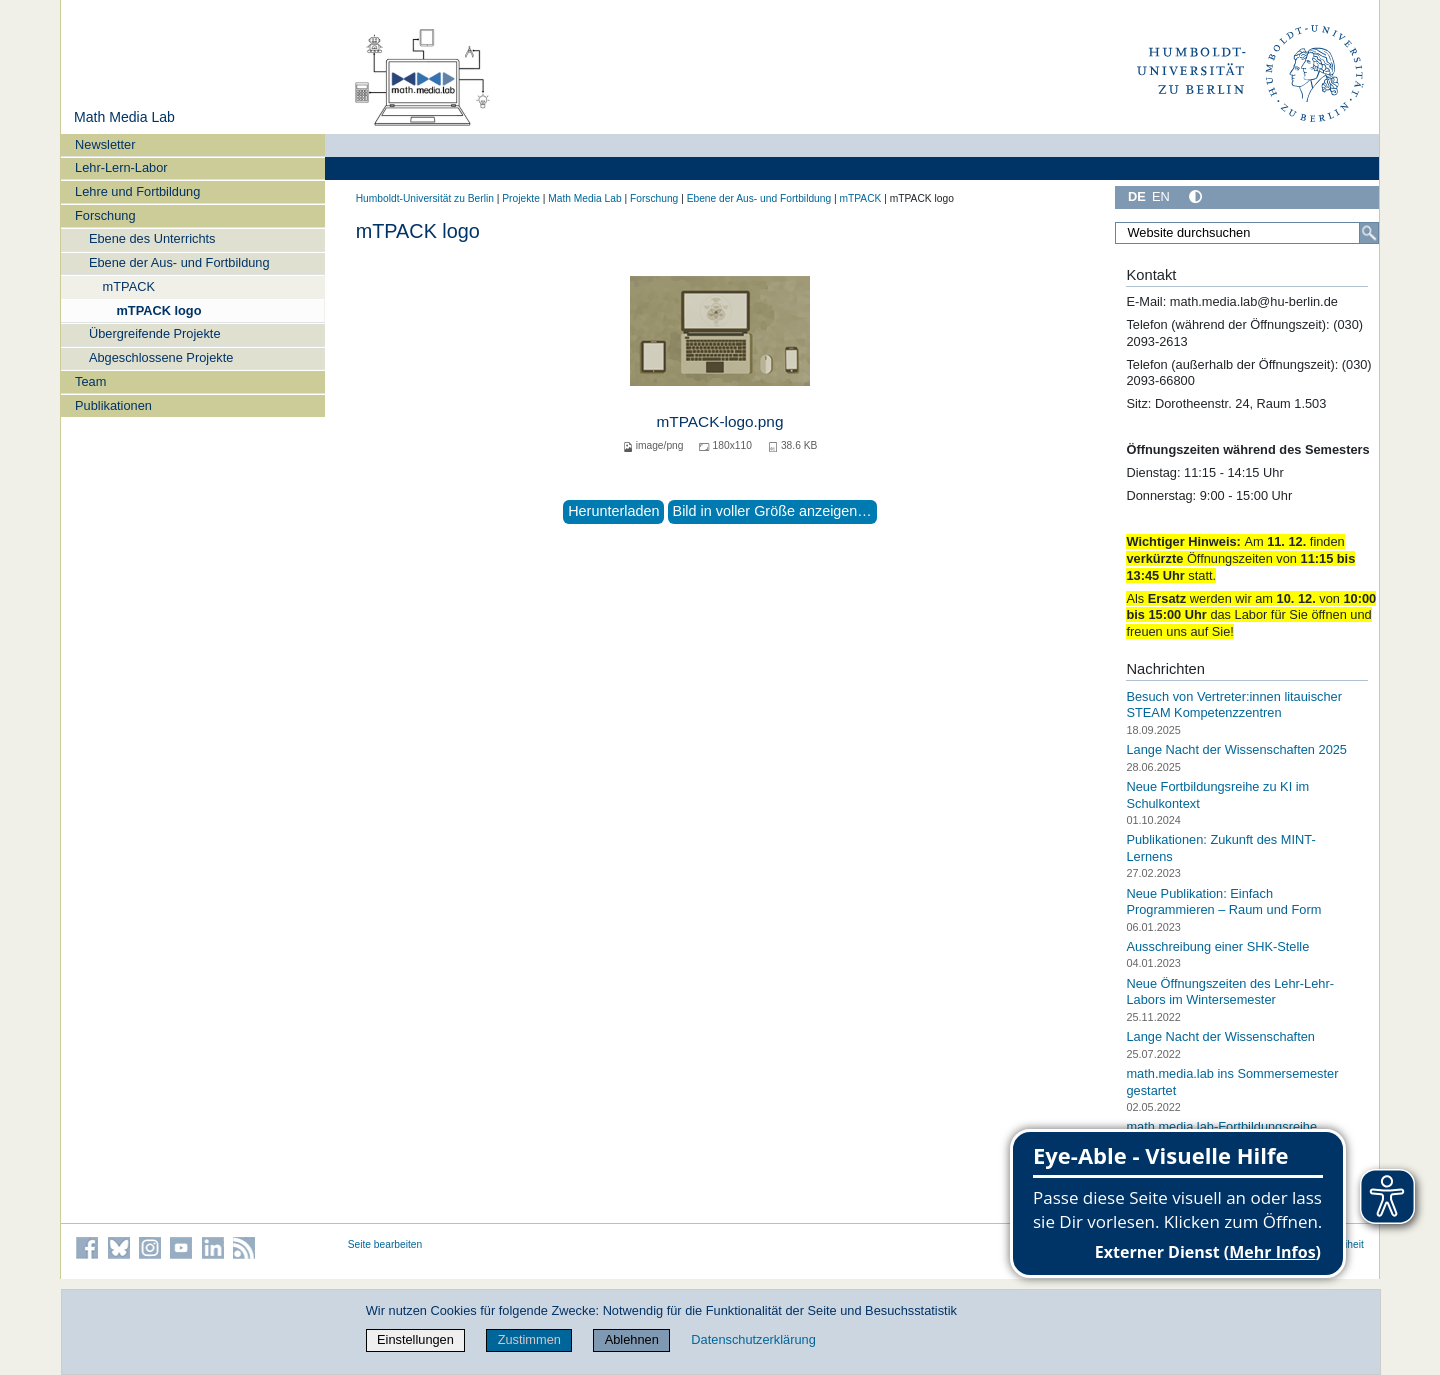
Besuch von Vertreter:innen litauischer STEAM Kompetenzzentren (1234, 705)
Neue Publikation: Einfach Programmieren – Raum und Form (1223, 901)
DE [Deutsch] (1137, 196)
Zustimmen (529, 1339)
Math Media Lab (124, 117)
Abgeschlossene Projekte (161, 357)
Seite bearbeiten (385, 1244)
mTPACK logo (158, 310)
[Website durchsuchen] (1247, 233)
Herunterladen (613, 511)
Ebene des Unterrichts (152, 238)
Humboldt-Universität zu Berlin (425, 198)
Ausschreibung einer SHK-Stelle (1217, 946)
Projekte (521, 198)
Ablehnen (632, 1339)
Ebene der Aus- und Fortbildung (179, 262)
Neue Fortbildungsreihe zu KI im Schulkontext (1217, 795)
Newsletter (105, 144)
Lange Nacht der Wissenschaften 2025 (1236, 749)
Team (90, 381)
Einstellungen (415, 1339)
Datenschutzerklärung (753, 1339)
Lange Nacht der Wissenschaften (1220, 1036)
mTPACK (129, 286)
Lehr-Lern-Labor (121, 167)
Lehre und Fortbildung (137, 191)
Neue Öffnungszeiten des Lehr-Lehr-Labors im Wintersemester (1230, 992)
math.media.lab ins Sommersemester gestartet (1232, 1082)
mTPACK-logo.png (720, 421)
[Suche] (1369, 233)
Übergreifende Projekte (155, 333)
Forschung (105, 215)
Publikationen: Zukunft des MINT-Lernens (1220, 848)
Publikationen (113, 405)
